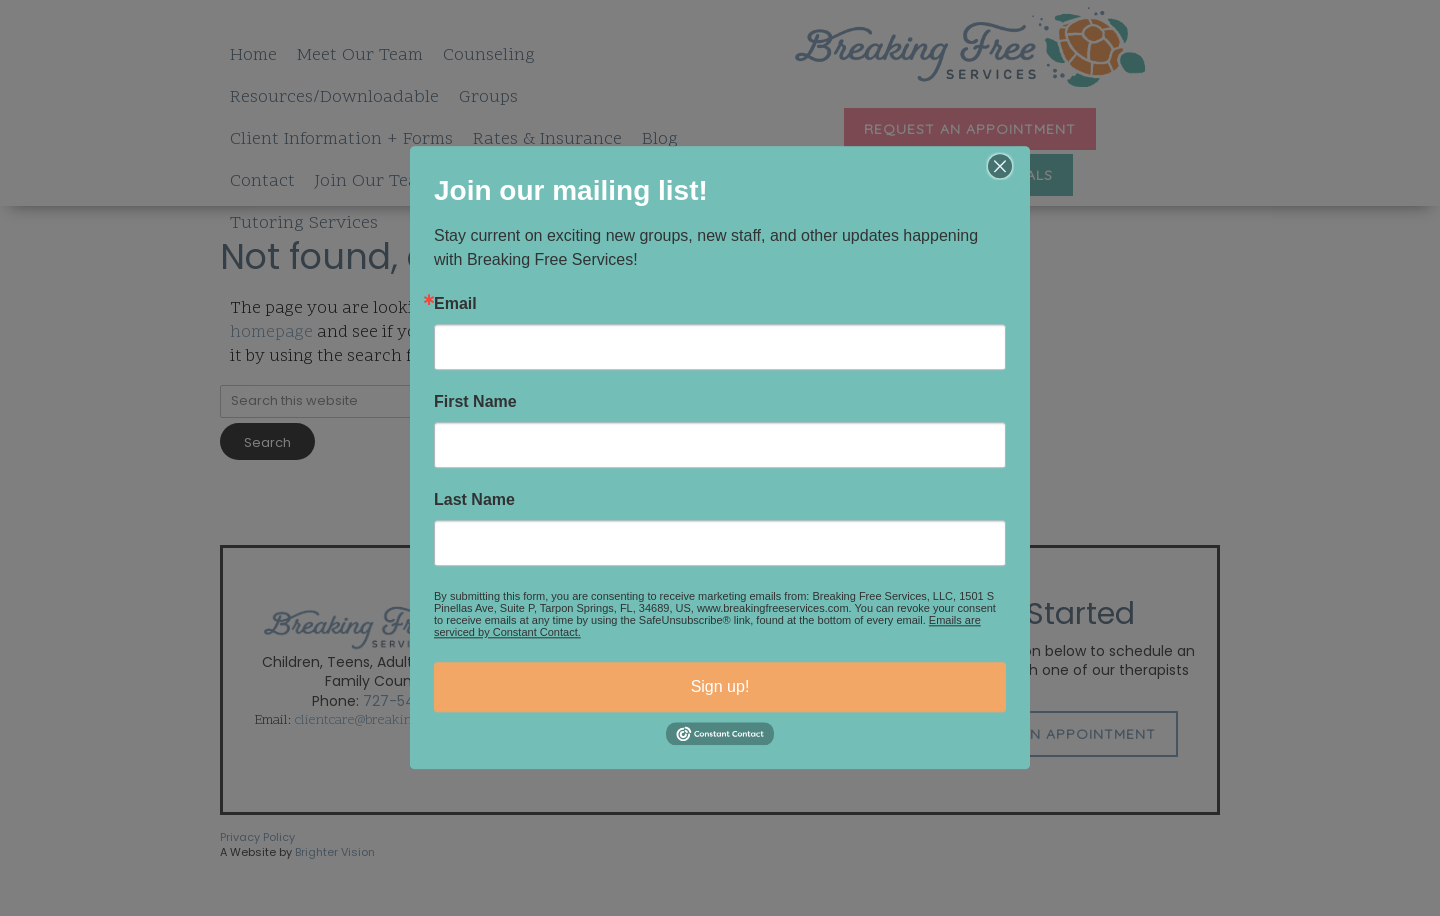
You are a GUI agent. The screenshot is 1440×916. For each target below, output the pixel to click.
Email (455, 304)
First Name (475, 402)
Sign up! (720, 686)
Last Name (474, 500)
